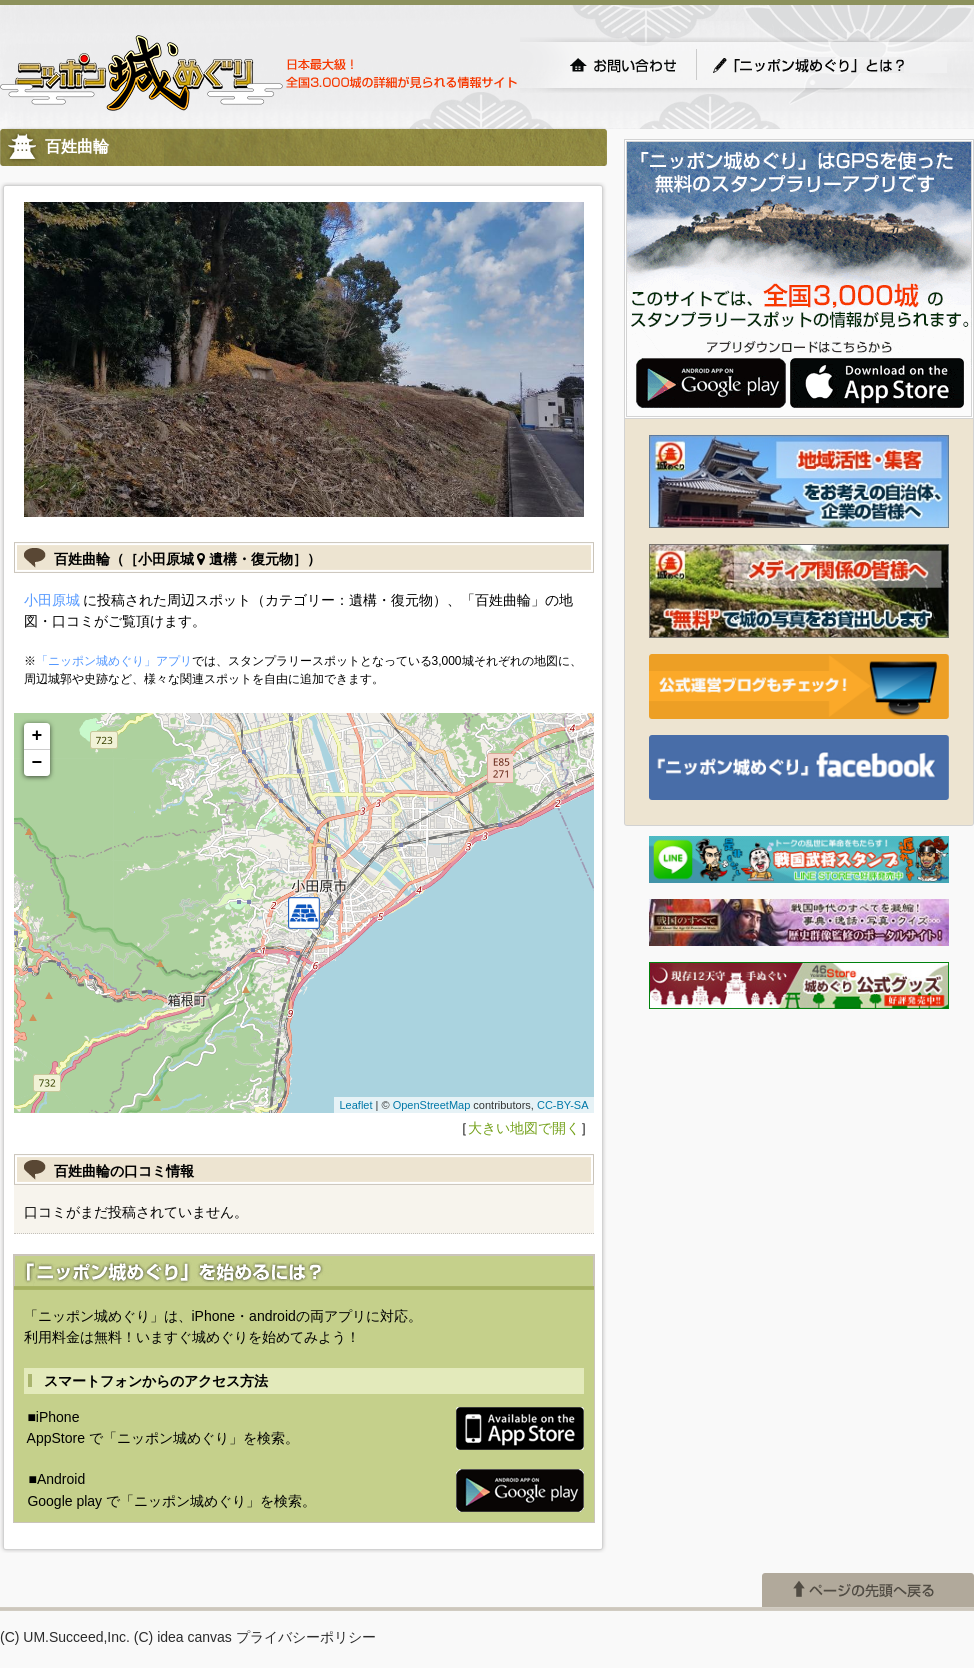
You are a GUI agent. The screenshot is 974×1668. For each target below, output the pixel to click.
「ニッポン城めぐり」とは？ (829, 65)
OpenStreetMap (432, 1105)
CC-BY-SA (563, 1105)
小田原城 (52, 600)
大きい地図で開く (524, 1128)
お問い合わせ (623, 65)
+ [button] (37, 736)
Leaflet (355, 1105)
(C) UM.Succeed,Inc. (65, 1637)
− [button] (37, 763)
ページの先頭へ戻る (868, 1590)
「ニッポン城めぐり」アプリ (114, 661)
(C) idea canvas (183, 1637)
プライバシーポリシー (306, 1637)
